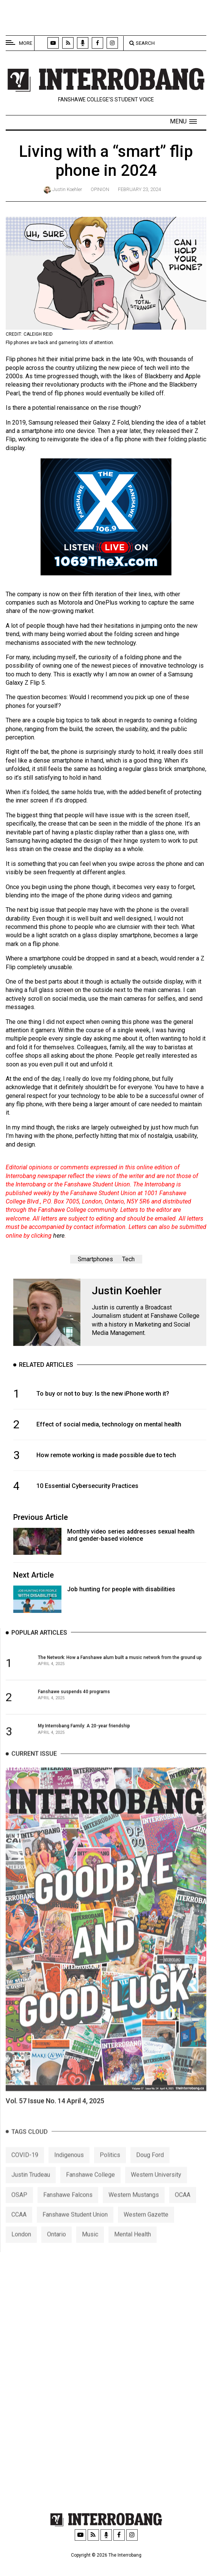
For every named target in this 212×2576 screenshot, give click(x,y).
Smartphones (95, 1259)
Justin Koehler (67, 189)
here (58, 1235)
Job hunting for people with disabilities (121, 1589)
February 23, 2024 (139, 189)
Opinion (100, 189)
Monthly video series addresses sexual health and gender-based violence (131, 1535)
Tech (128, 1259)
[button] (183, 121)
